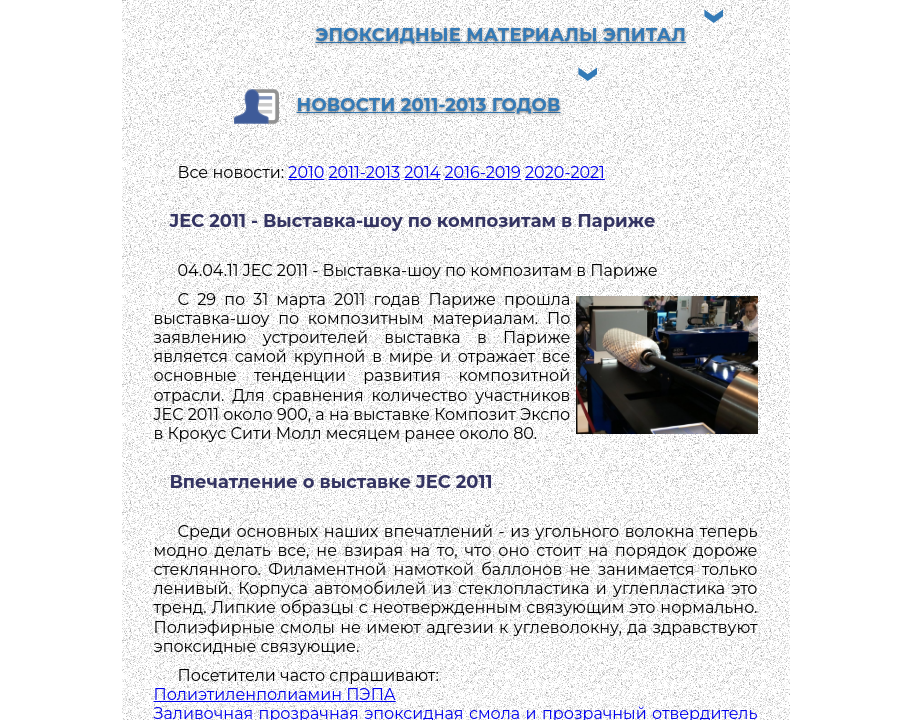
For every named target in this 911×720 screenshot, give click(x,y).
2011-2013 (365, 172)
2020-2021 (565, 172)
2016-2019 (483, 172)
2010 (306, 172)
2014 (422, 172)
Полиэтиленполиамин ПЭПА (275, 694)
